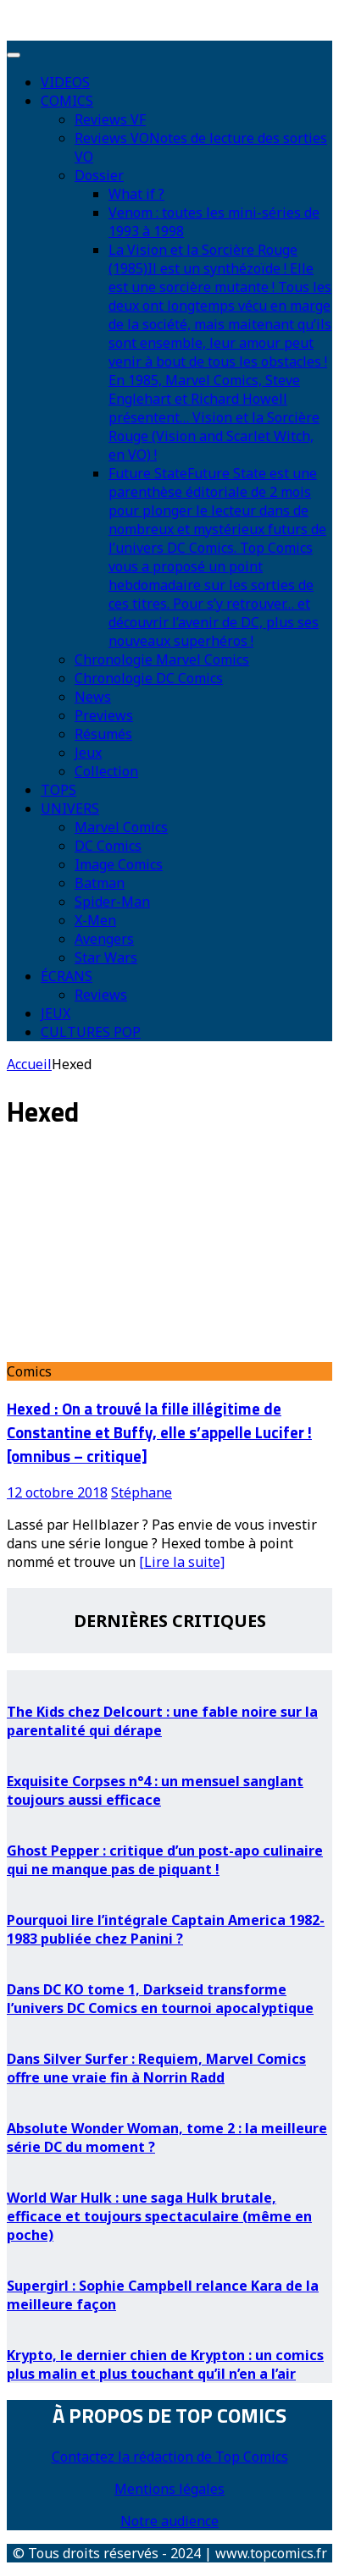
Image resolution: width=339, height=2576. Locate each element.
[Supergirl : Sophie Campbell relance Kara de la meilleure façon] (169, 2253)
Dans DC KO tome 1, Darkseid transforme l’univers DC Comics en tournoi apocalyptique (160, 1998)
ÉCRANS (66, 976)
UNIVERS (70, 808)
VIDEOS (65, 82)
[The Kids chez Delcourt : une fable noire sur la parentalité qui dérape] (169, 1679)
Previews (104, 715)
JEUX (55, 1013)
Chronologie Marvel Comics (162, 659)
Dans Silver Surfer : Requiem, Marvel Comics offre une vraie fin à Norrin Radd (156, 2068)
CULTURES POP (91, 1032)
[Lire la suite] (182, 1562)
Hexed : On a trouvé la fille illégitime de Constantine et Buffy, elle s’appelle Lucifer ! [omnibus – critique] (159, 1432)
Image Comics (119, 864)
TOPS (58, 790)
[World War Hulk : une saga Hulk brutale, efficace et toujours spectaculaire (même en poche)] (169, 2165)
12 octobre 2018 (57, 1492)
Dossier (99, 175)
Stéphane (141, 1492)
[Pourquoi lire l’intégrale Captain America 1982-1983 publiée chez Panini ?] (169, 1887)
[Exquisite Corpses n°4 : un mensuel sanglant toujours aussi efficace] (169, 1749)
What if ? (136, 194)
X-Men (95, 920)
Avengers (104, 938)
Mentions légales (169, 2488)
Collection (106, 771)
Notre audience (169, 2521)
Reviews (101, 994)
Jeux (88, 752)
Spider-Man (112, 901)
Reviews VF (110, 119)
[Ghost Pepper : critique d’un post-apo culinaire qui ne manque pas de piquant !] (169, 1818)
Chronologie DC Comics (149, 678)
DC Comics (108, 845)
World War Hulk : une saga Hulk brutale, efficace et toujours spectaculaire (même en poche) (159, 2216)
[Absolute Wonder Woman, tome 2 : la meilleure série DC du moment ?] (169, 2096)
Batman (100, 883)
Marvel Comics (121, 827)
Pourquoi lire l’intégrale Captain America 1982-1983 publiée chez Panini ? (166, 1929)
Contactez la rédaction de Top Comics (170, 2456)
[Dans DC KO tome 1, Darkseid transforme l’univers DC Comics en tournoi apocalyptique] (169, 1957)
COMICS (67, 100)
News (93, 696)
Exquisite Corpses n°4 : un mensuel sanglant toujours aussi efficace (155, 1790)
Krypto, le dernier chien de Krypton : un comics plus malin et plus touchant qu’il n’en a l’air (165, 2364)
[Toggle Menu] (13, 55)
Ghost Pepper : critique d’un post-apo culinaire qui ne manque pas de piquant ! (165, 1859)
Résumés (103, 734)
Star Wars (106, 957)
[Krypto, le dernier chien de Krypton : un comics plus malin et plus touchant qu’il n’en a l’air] (169, 2323)
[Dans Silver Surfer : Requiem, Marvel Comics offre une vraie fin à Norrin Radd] (169, 2026)
